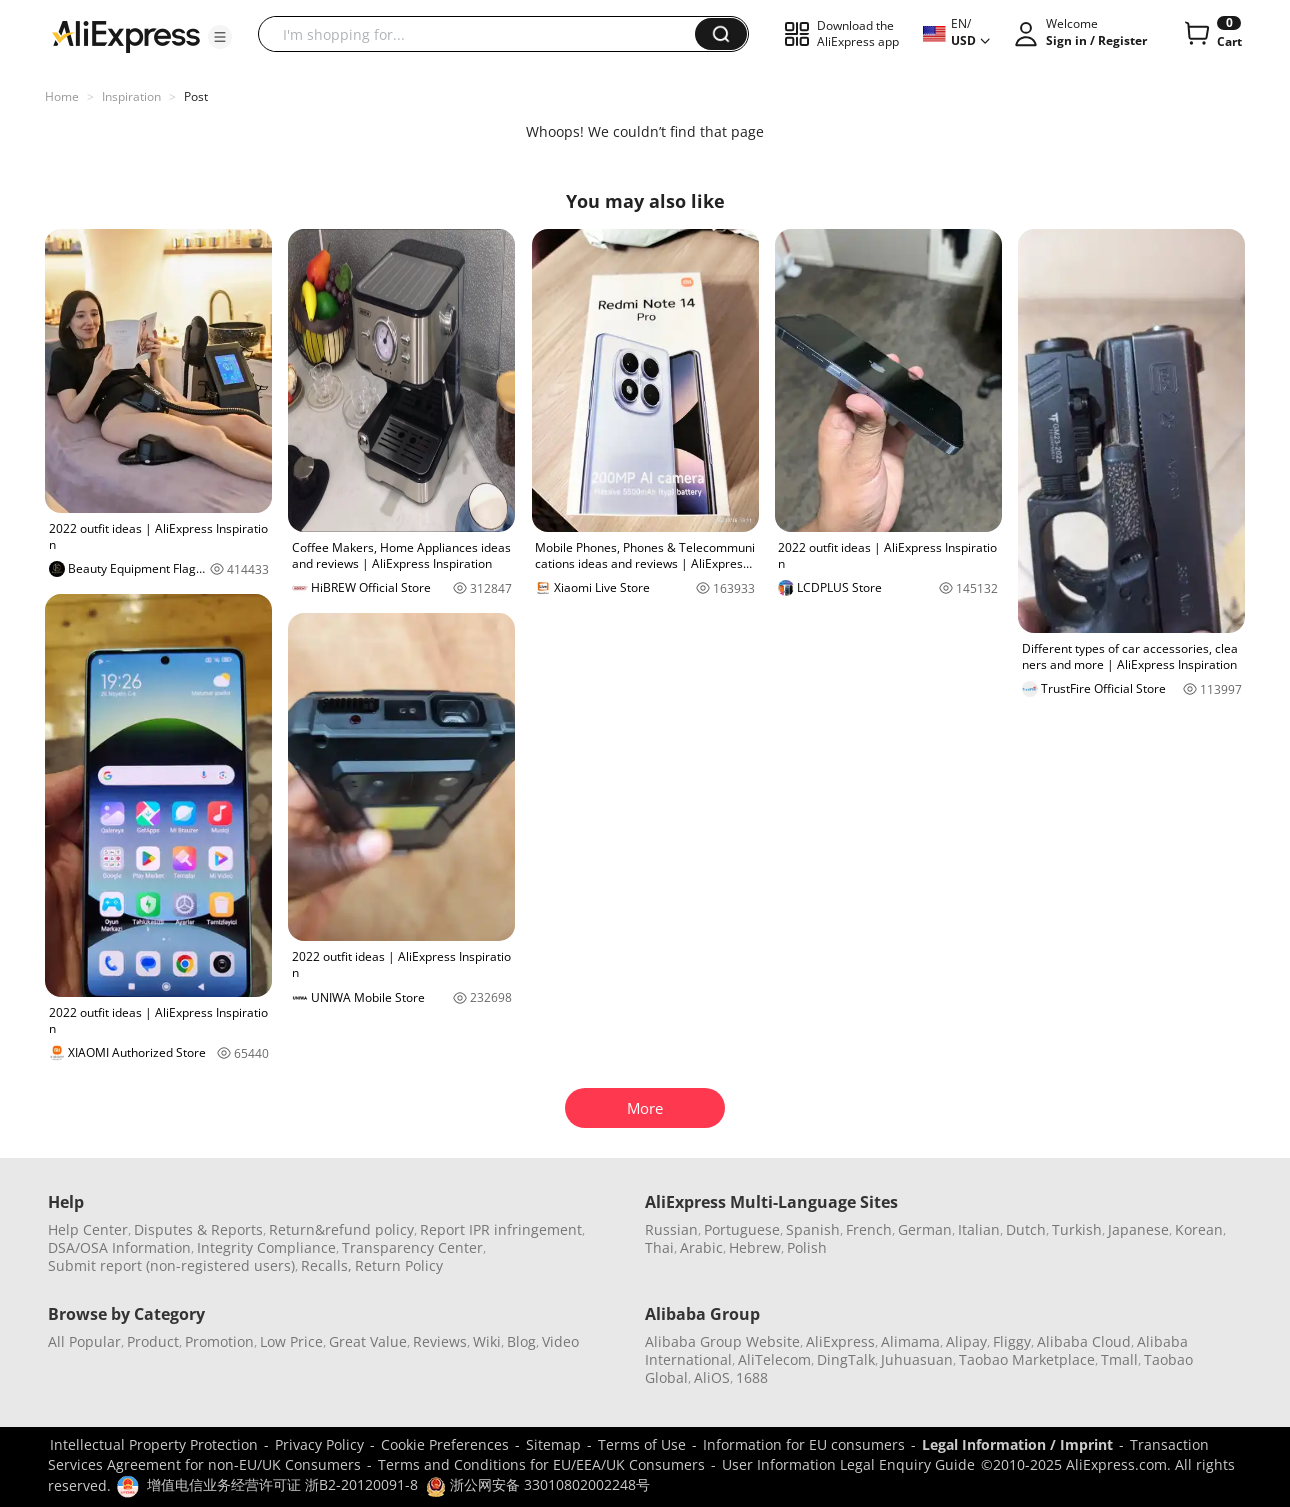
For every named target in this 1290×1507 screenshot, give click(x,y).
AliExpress (840, 1341)
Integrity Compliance (266, 1247)
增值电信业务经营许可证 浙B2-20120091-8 (282, 1484)
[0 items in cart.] (1211, 34)
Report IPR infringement (501, 1229)
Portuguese (742, 1229)
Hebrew (755, 1247)
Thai (659, 1247)
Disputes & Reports (198, 1229)
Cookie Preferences (445, 1444)
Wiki (487, 1341)
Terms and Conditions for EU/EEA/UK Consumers (541, 1464)
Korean (1199, 1229)
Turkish (1077, 1229)
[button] (220, 37)
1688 (752, 1377)
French (869, 1229)
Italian (979, 1229)
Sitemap (553, 1444)
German (925, 1229)
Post (196, 96)
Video (560, 1341)
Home (62, 96)
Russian (671, 1229)
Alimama (910, 1341)
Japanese (1138, 1229)
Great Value (368, 1341)
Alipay (966, 1341)
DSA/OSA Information (119, 1247)
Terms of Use (642, 1444)
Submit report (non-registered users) (171, 1265)
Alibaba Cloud (1084, 1341)
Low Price (291, 1341)
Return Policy (399, 1265)
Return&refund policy (341, 1229)
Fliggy (1012, 1341)
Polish (807, 1247)
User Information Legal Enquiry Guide (848, 1464)
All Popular (84, 1341)
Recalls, (326, 1265)
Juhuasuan (917, 1359)
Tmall (1119, 1359)
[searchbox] (484, 34)
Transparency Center (412, 1247)
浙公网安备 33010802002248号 (538, 1484)
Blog (521, 1341)
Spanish (813, 1229)
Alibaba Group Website (722, 1341)
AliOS (712, 1377)
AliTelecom (774, 1359)
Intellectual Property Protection (154, 1444)
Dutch (1026, 1229)
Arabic (701, 1247)
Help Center (88, 1229)
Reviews (440, 1341)
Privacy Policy (319, 1444)
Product (153, 1341)
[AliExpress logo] (126, 35)
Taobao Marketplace (1027, 1359)
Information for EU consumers (804, 1444)
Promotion (219, 1341)
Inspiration (131, 96)
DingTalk (846, 1359)
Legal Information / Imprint (1017, 1444)
